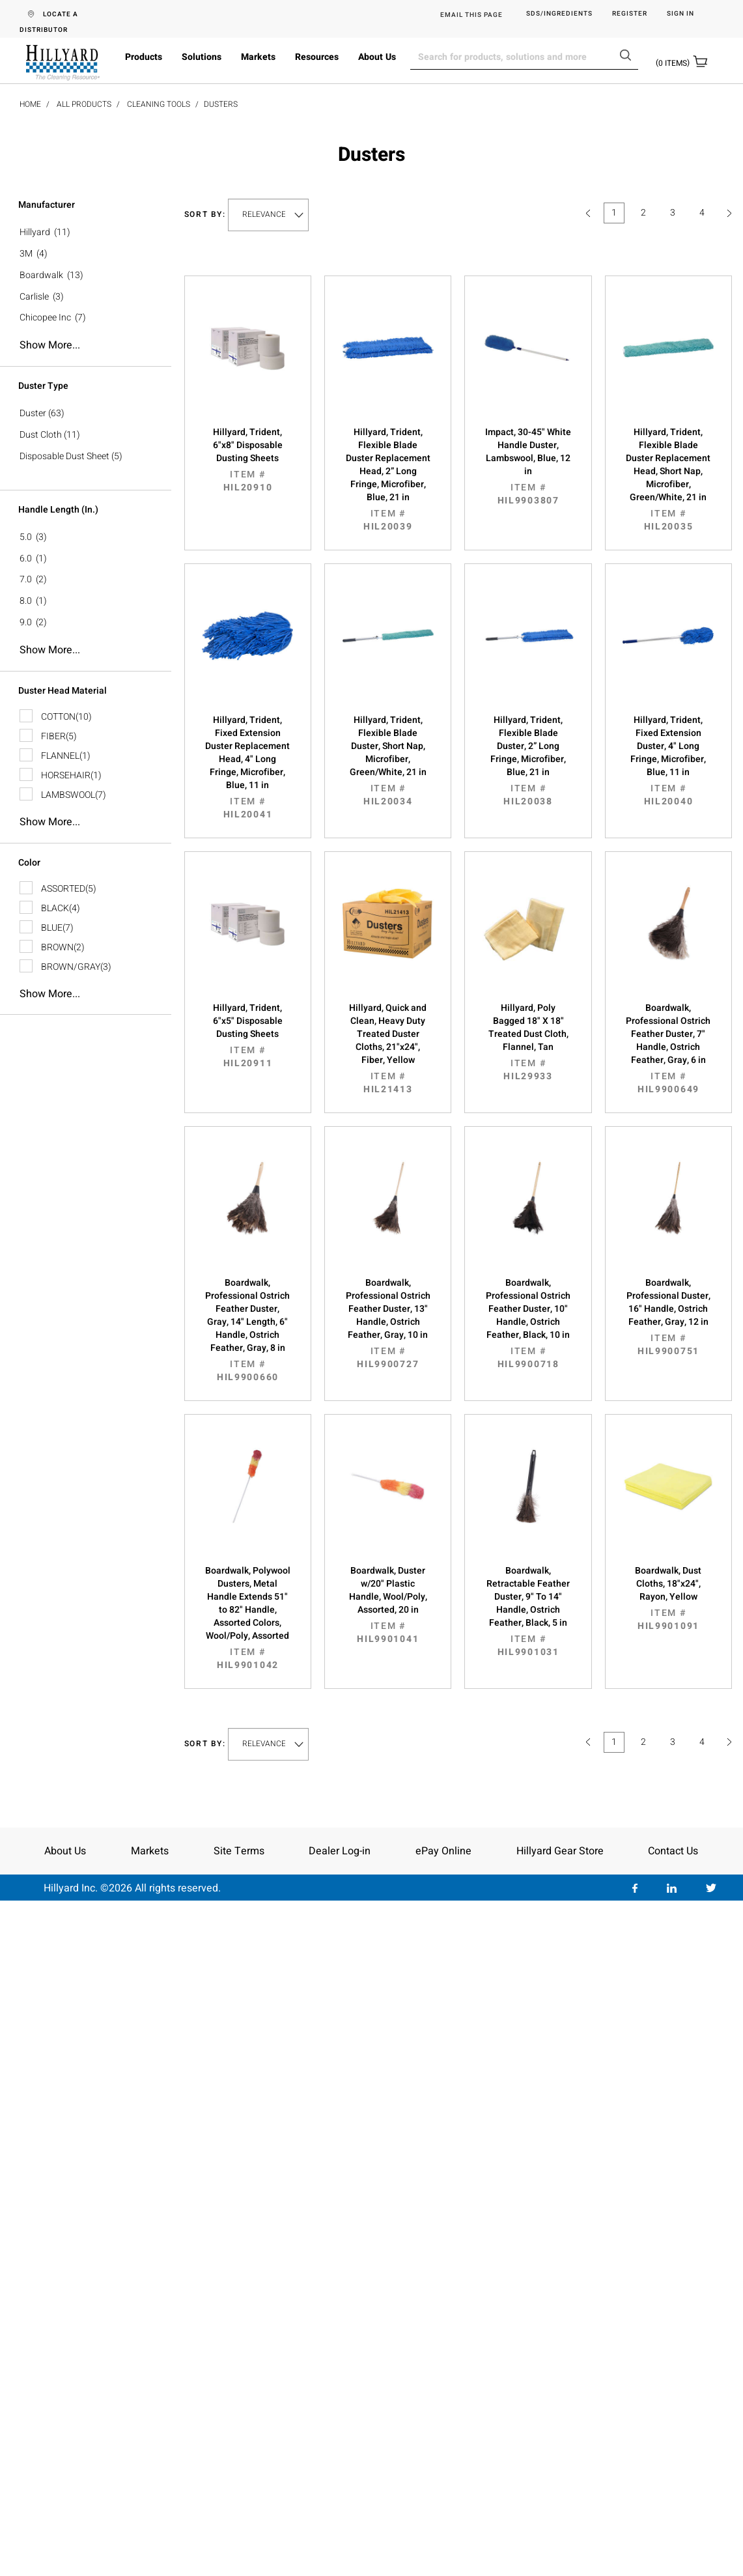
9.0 (26, 622)
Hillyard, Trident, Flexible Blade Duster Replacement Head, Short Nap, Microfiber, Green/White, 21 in (668, 479)
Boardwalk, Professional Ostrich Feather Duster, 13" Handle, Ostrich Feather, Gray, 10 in (387, 1323)
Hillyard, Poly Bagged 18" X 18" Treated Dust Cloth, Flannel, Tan (527, 1042)
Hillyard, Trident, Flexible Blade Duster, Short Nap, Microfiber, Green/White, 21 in (387, 760)
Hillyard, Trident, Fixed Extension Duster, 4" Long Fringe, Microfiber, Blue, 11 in (668, 760)
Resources (317, 57)
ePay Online (443, 1851)
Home (30, 104)
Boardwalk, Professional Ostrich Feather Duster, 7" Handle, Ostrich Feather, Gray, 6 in (668, 1048)
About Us (377, 57)
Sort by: (205, 214)
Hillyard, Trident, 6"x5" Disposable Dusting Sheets (247, 1035)
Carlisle (34, 297)
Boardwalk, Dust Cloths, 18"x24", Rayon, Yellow (668, 1598)
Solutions (201, 57)
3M (26, 254)
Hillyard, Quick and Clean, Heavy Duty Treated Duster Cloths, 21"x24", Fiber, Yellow (387, 1048)
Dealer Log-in (340, 1851)
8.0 (26, 601)
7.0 (26, 579)
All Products (84, 104)
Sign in (680, 14)
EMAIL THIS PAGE (471, 15)
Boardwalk (41, 275)
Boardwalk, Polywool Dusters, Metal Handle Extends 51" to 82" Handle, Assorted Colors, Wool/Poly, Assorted (247, 1618)
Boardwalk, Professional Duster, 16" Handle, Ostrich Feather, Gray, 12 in (668, 1317)
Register (629, 14)
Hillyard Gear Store (560, 1851)
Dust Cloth (41, 435)
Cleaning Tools (158, 104)
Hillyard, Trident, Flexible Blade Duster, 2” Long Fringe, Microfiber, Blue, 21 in (527, 760)
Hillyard (35, 232)
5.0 (26, 537)
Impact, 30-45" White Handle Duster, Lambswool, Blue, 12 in (527, 466)
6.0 (26, 558)
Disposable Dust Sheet (64, 456)
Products (143, 57)
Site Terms (239, 1851)
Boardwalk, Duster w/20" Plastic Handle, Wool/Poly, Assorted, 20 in (387, 1605)
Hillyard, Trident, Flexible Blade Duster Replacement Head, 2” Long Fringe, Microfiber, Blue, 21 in (387, 479)
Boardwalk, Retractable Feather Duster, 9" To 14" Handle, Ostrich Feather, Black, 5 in (527, 1611)
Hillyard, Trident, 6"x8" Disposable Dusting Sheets (247, 459)
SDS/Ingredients (559, 14)
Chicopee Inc (45, 317)
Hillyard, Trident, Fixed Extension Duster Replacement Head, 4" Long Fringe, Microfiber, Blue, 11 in (247, 767)
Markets (258, 57)
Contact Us (673, 1851)
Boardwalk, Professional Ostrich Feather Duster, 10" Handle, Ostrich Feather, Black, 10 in (527, 1323)
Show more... (50, 345)
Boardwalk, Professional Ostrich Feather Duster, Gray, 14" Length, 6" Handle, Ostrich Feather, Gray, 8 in (247, 1330)
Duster (33, 413)
